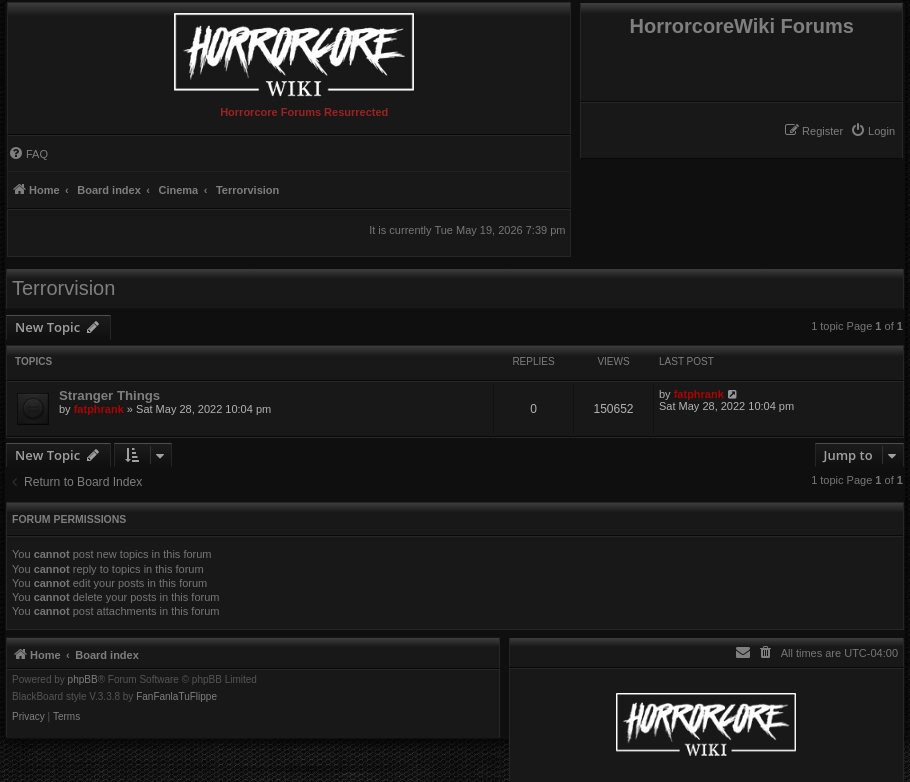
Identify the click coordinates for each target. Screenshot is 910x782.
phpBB (83, 680)
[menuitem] (872, 131)
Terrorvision (63, 288)
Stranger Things (109, 395)
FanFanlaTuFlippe (176, 697)
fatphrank (99, 409)
